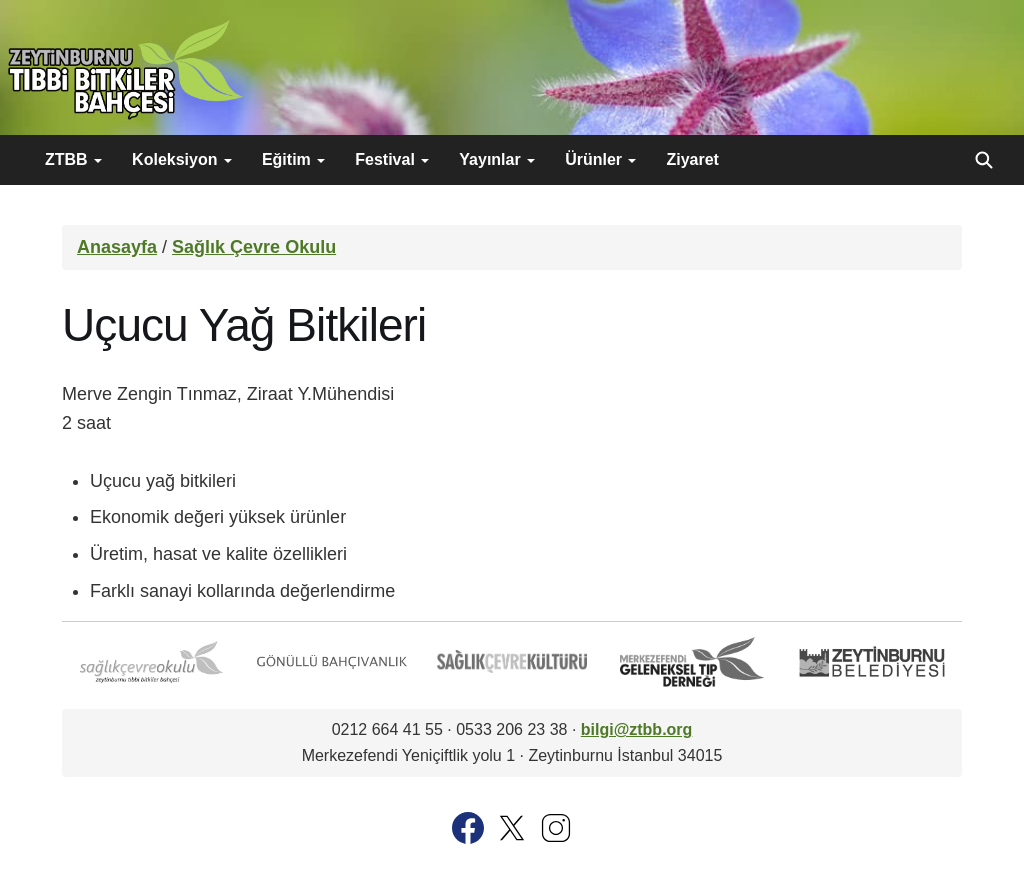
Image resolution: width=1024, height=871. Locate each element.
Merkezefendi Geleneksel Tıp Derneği (692, 662)
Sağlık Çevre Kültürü (512, 662)
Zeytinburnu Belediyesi (872, 662)
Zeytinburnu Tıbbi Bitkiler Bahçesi (125, 70)
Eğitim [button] (293, 159)
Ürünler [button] (600, 159)
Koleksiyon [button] (182, 159)
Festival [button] (392, 159)
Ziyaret (692, 159)
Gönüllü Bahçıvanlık (332, 662)
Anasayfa (117, 247)
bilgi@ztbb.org (637, 729)
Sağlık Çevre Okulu (254, 247)
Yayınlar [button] (497, 159)
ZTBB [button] (73, 159)
